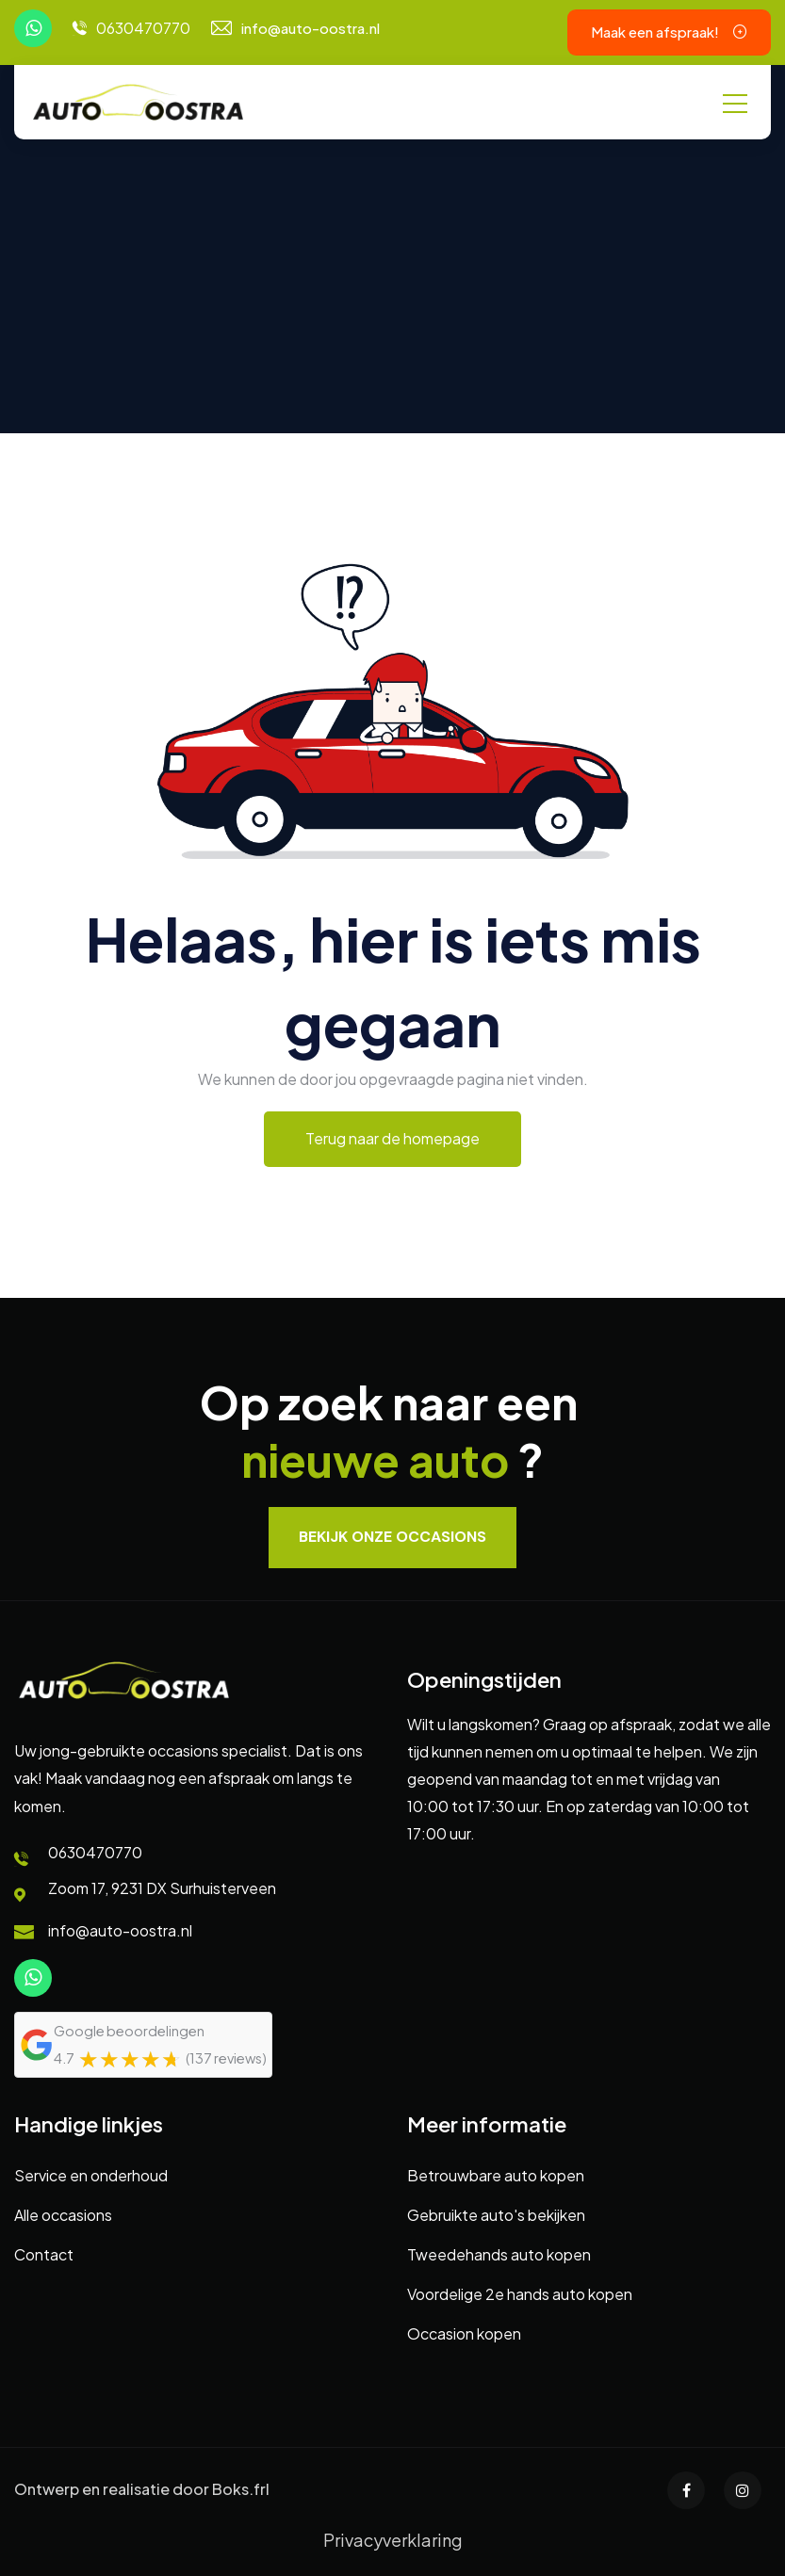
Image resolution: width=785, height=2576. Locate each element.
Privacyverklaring (393, 2540)
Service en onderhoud (91, 2175)
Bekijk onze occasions (392, 1537)
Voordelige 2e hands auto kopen (519, 2294)
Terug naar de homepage (392, 1138)
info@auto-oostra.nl (310, 28)
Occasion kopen (464, 2333)
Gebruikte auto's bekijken (496, 2215)
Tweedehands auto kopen (499, 2254)
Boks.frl (241, 2489)
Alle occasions (63, 2215)
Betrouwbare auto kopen (495, 2175)
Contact (44, 2254)
